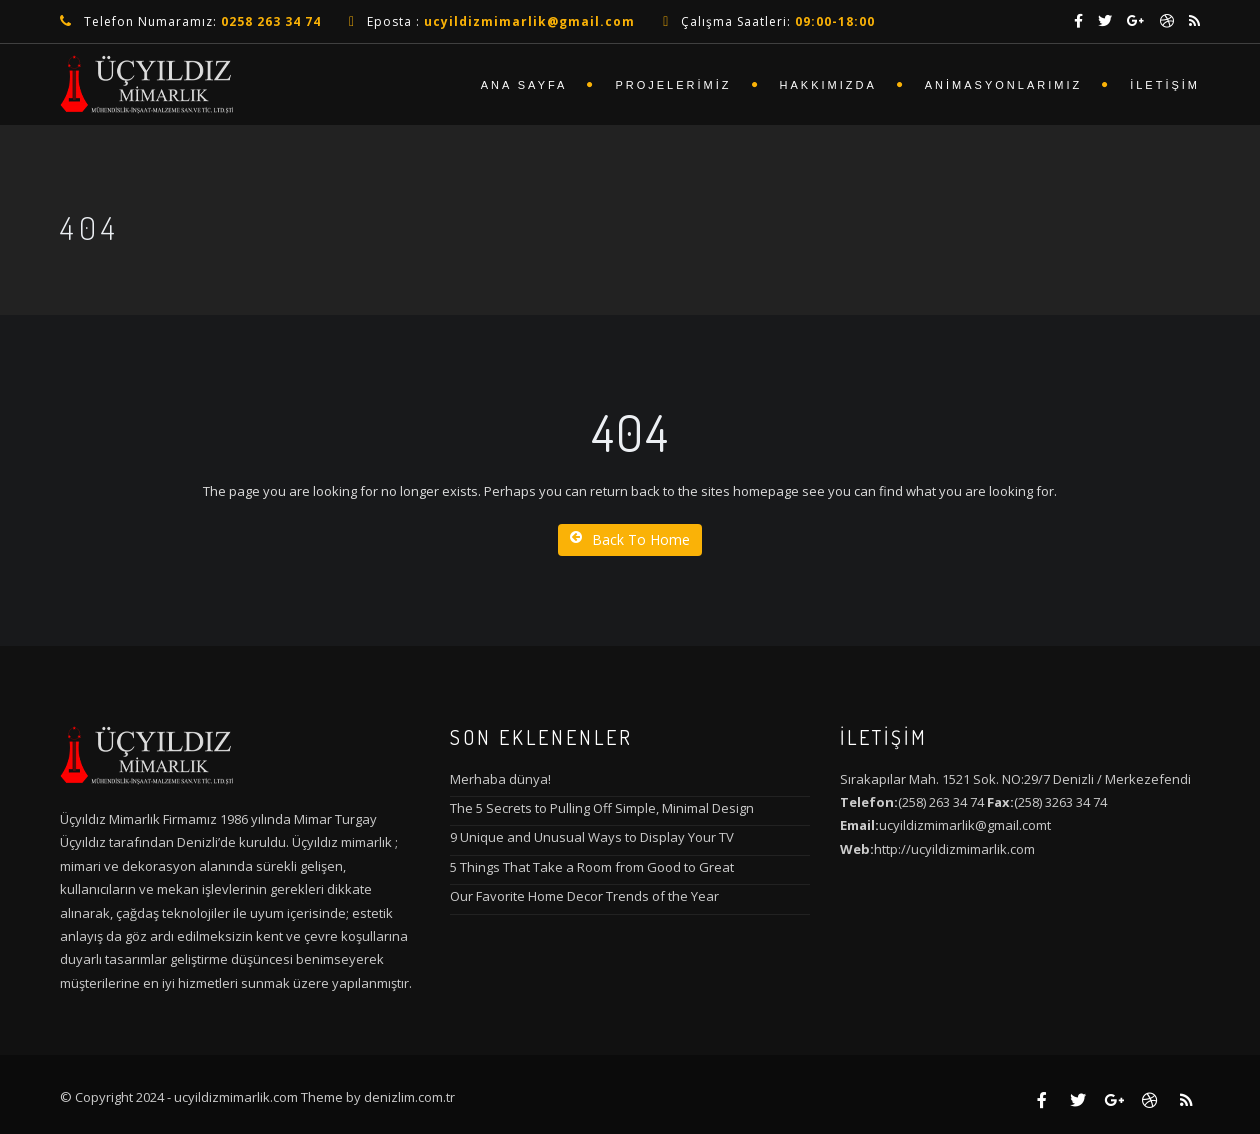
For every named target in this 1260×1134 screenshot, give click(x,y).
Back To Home (630, 539)
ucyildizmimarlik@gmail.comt (965, 825)
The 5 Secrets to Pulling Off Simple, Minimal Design (602, 808)
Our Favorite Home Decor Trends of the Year (584, 896)
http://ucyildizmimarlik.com (954, 849)
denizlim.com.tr (409, 1097)
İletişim (1165, 85)
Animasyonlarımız (1003, 85)
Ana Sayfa (524, 85)
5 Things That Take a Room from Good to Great (592, 867)
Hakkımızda (828, 85)
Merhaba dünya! (500, 779)
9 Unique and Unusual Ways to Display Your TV (592, 837)
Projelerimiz (673, 85)
